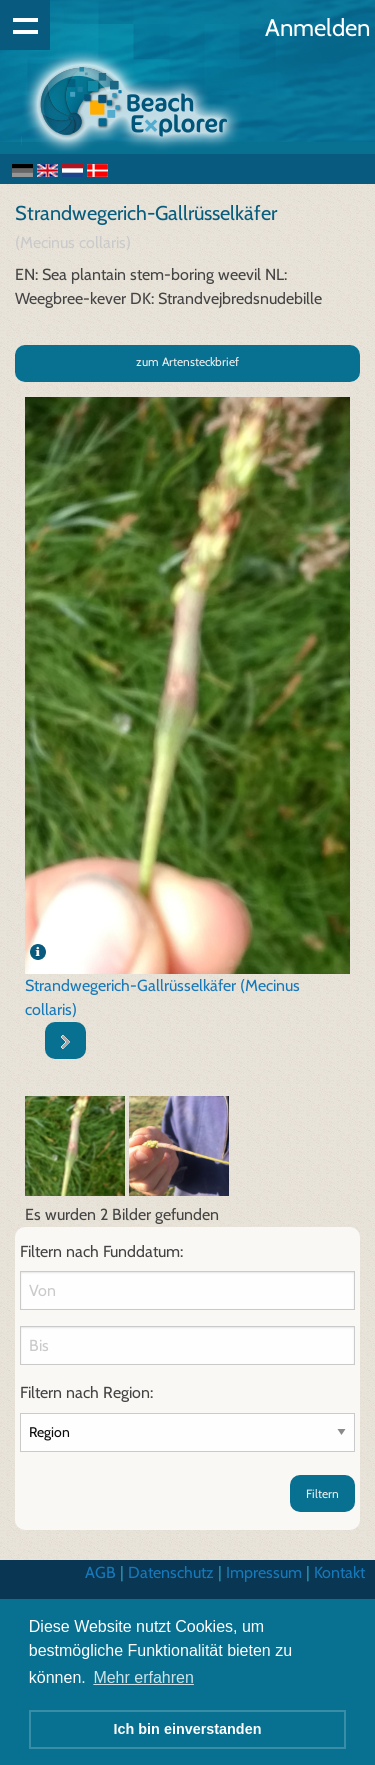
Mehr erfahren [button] (143, 1677)
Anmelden (317, 27)
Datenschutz (171, 1572)
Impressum (264, 1572)
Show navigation (25, 25)
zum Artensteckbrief (187, 361)
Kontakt (339, 1572)
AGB (100, 1572)
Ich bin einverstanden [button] (188, 1729)
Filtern (322, 1493)
